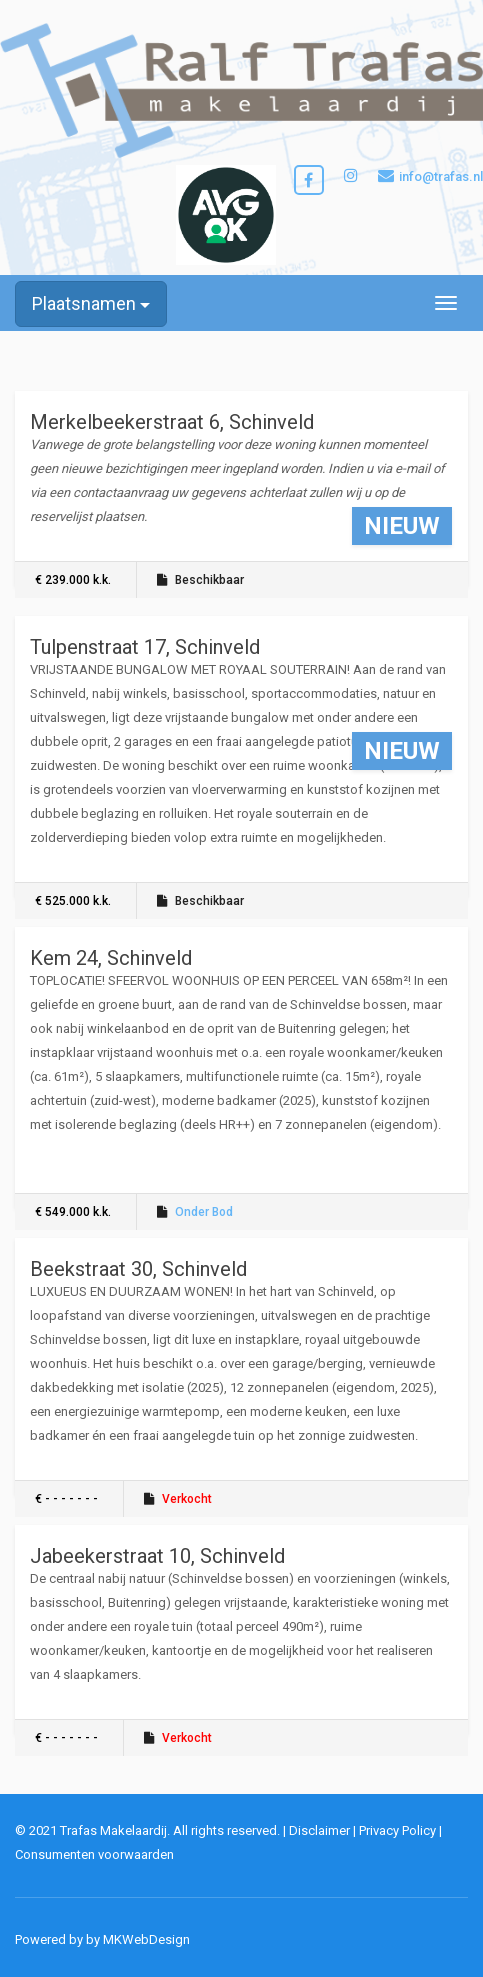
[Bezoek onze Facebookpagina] (309, 180)
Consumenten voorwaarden (94, 1854)
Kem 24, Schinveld (111, 958)
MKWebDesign (146, 1939)
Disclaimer (319, 1830)
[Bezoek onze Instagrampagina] (351, 177)
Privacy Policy (397, 1830)
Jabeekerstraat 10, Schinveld (157, 1556)
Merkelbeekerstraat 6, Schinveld (172, 422)
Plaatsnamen (91, 303)
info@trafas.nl (430, 175)
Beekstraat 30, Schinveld (138, 1269)
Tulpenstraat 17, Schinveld (145, 647)
